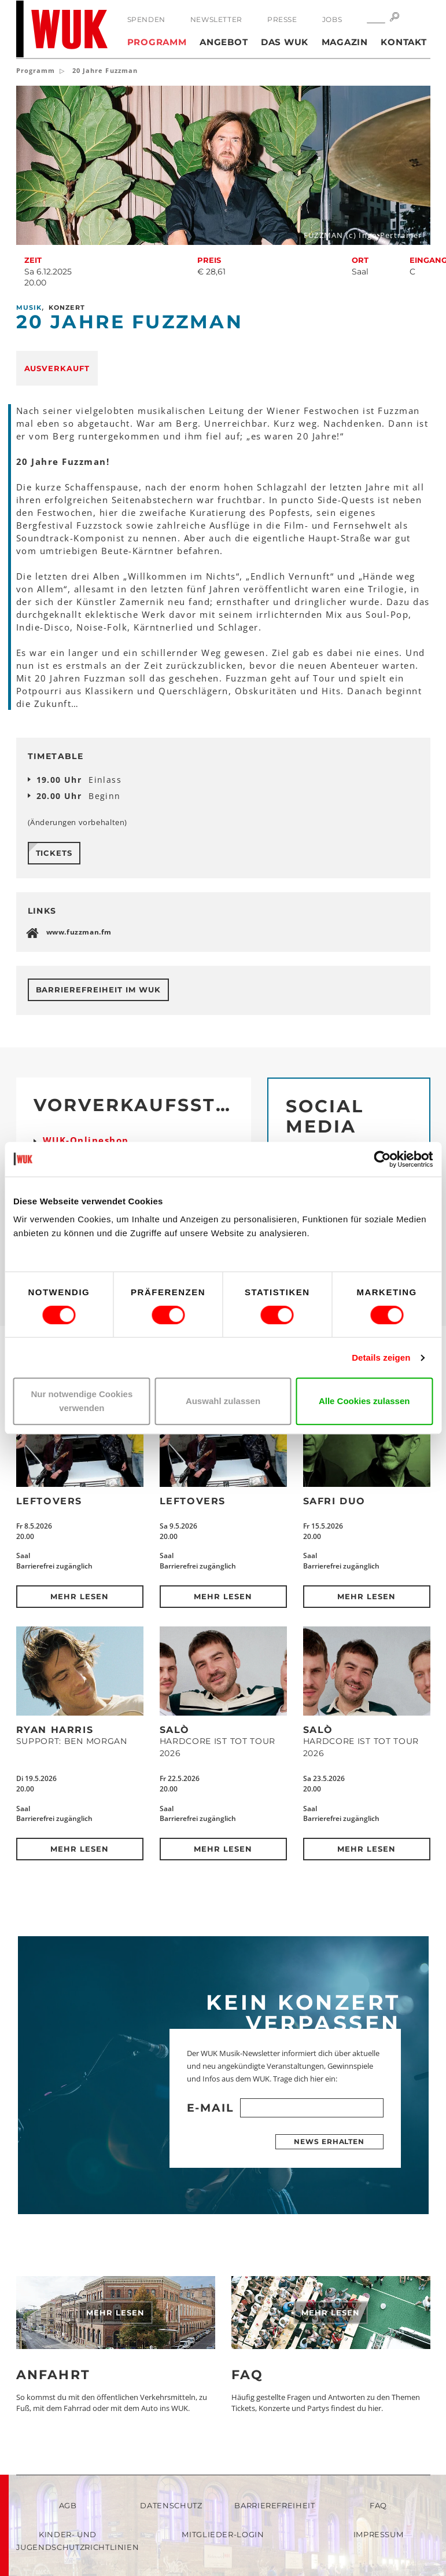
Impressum (378, 2534)
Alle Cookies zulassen (364, 1401)
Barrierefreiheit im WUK (98, 989)
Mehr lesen (79, 1596)
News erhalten (329, 2141)
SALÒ (175, 1729)
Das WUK (284, 41)
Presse (282, 19)
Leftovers (49, 1501)
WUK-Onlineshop (86, 1140)
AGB (68, 2505)
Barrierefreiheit (274, 2505)
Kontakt (403, 41)
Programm (157, 41)
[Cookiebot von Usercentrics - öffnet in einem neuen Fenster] (382, 1159)
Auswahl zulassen (223, 1401)
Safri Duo (334, 1501)
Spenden (146, 19)
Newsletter (216, 19)
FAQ (247, 2375)
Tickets (54, 853)
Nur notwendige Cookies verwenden (81, 1401)
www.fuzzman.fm (79, 932)
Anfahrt (53, 2375)
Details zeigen (381, 1357)
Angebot (224, 41)
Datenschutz (171, 2505)
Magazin (345, 41)
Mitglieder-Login (223, 2534)
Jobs (332, 19)
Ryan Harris (55, 1729)
